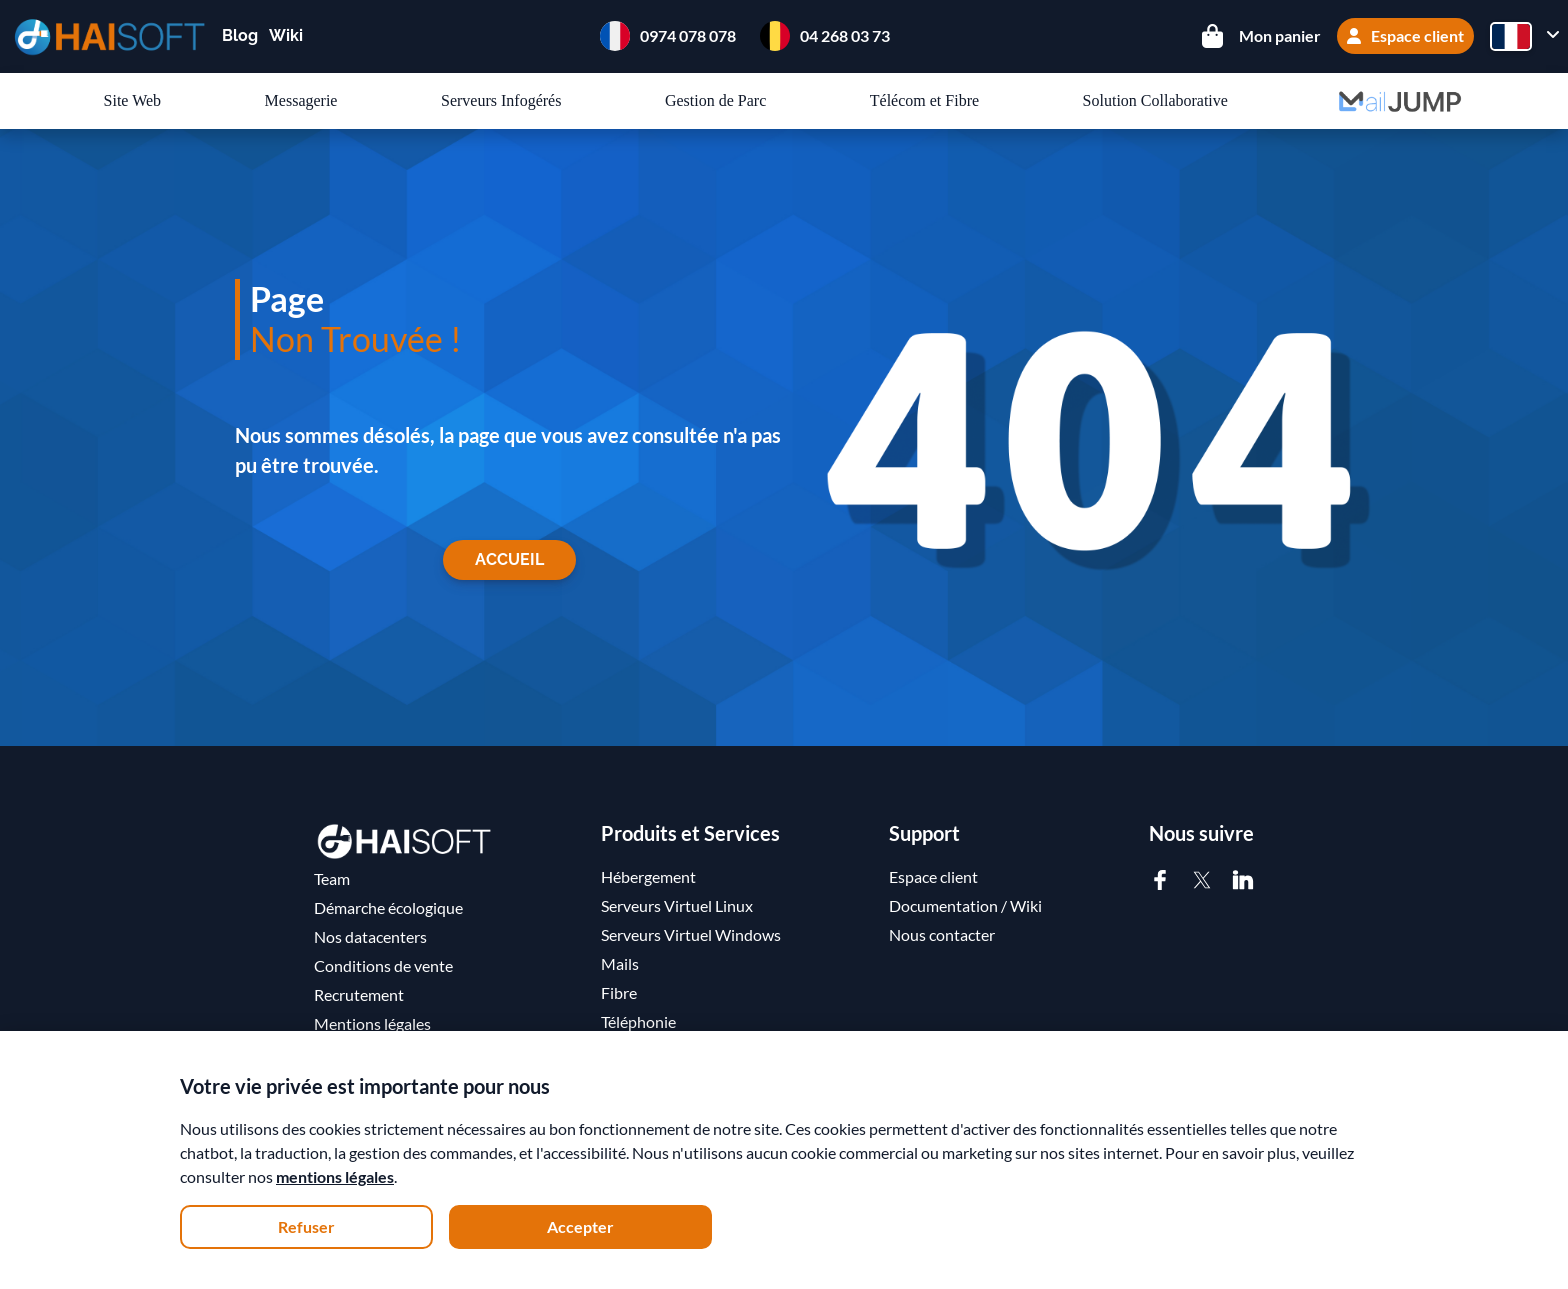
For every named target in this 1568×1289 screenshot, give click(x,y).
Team (332, 878)
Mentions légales (372, 1023)
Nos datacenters (370, 936)
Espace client (1405, 35)
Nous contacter (942, 934)
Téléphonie (638, 1021)
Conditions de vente (383, 965)
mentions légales (335, 1176)
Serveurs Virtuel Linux (677, 905)
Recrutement (359, 994)
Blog (240, 35)
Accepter (580, 1226)
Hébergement (648, 876)
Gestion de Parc (715, 100)
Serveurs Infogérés (501, 100)
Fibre (619, 992)
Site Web (133, 100)
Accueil (509, 559)
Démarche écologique (388, 907)
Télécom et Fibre (924, 100)
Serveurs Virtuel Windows (691, 934)
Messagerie (301, 100)
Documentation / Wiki (965, 905)
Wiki (286, 35)
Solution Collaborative (1155, 100)
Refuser (306, 1226)
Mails (620, 963)
